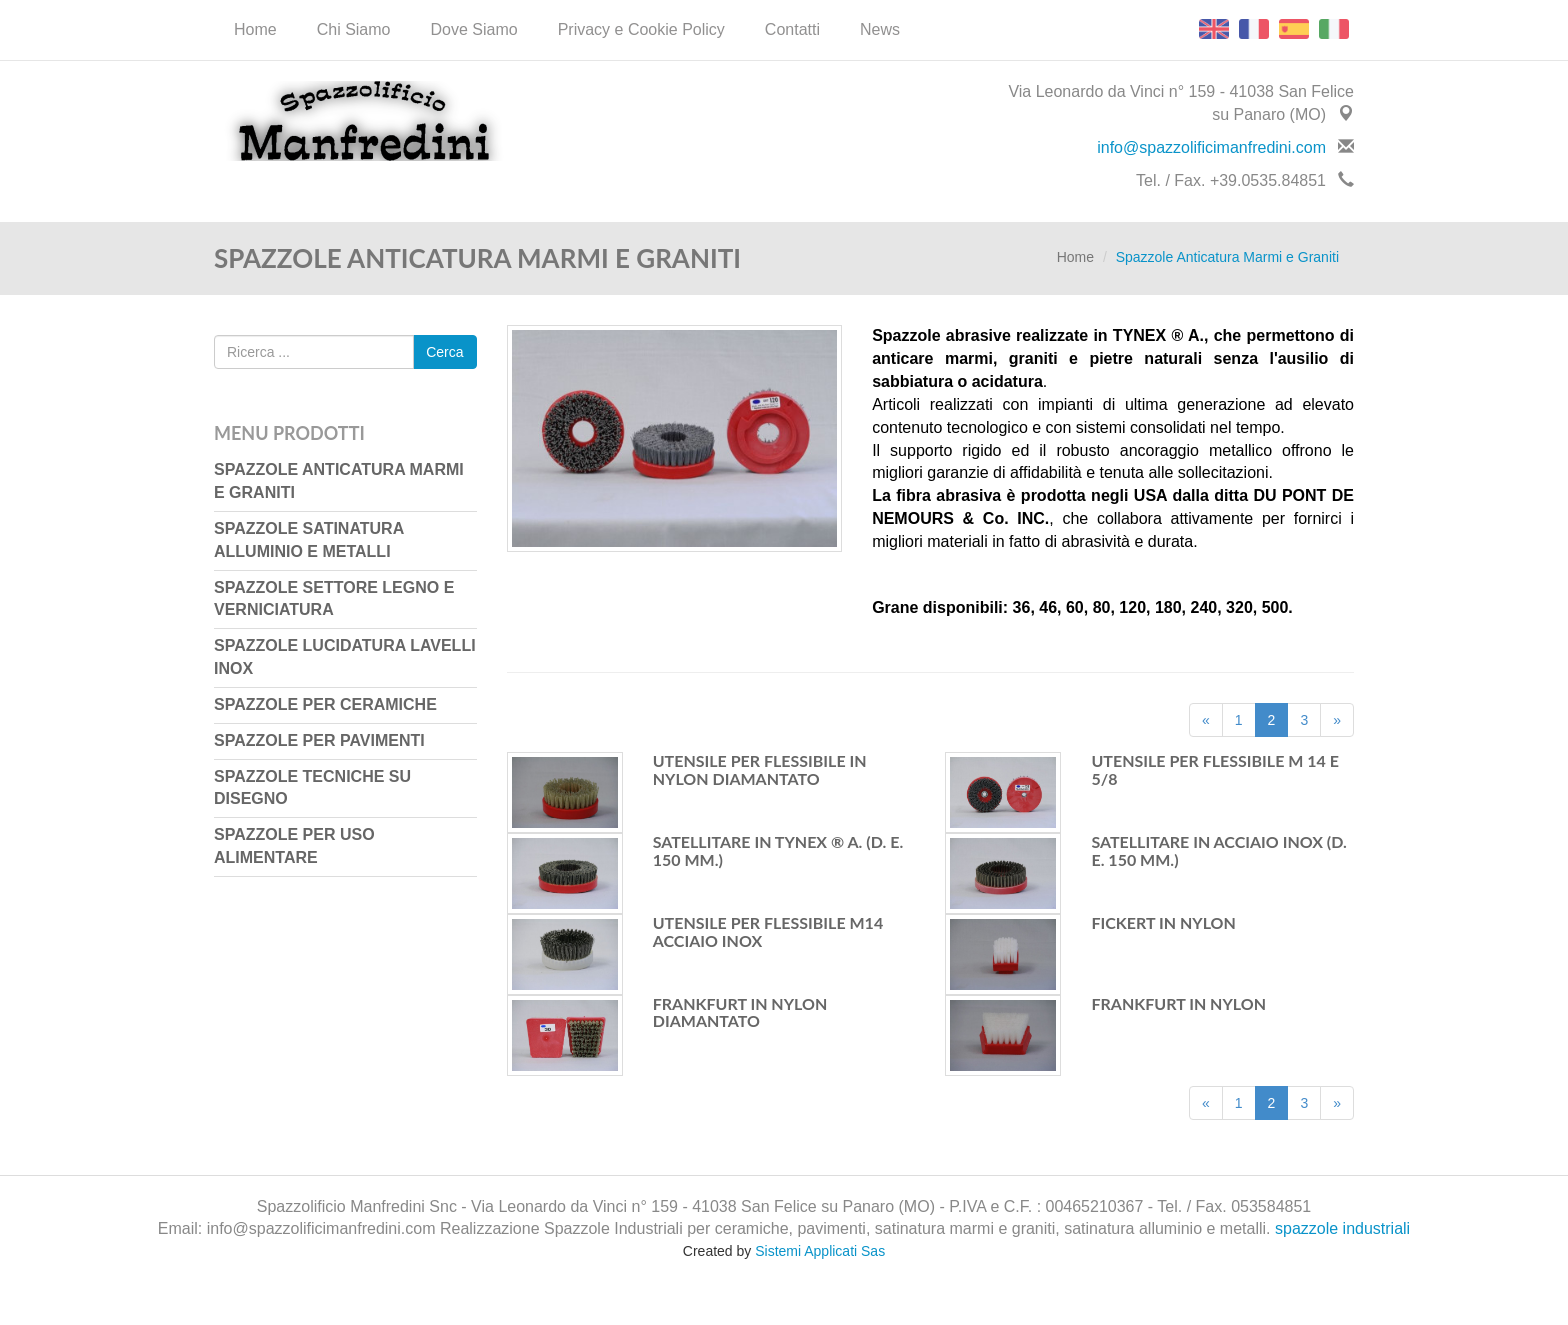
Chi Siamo (354, 29)
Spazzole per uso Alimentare (294, 846)
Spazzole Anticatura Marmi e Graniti (339, 481)
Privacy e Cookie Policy (641, 29)
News (880, 29)
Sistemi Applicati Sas (820, 1251)
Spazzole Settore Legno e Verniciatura (334, 599)
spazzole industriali (1342, 1228)
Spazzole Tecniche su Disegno (312, 788)
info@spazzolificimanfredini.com (1211, 147)
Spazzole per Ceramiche (325, 704)
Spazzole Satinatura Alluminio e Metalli (309, 540)
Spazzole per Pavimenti (319, 740)
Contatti (792, 29)
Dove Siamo (474, 29)
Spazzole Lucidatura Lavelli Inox (345, 657)
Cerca (444, 352)
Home (255, 29)
